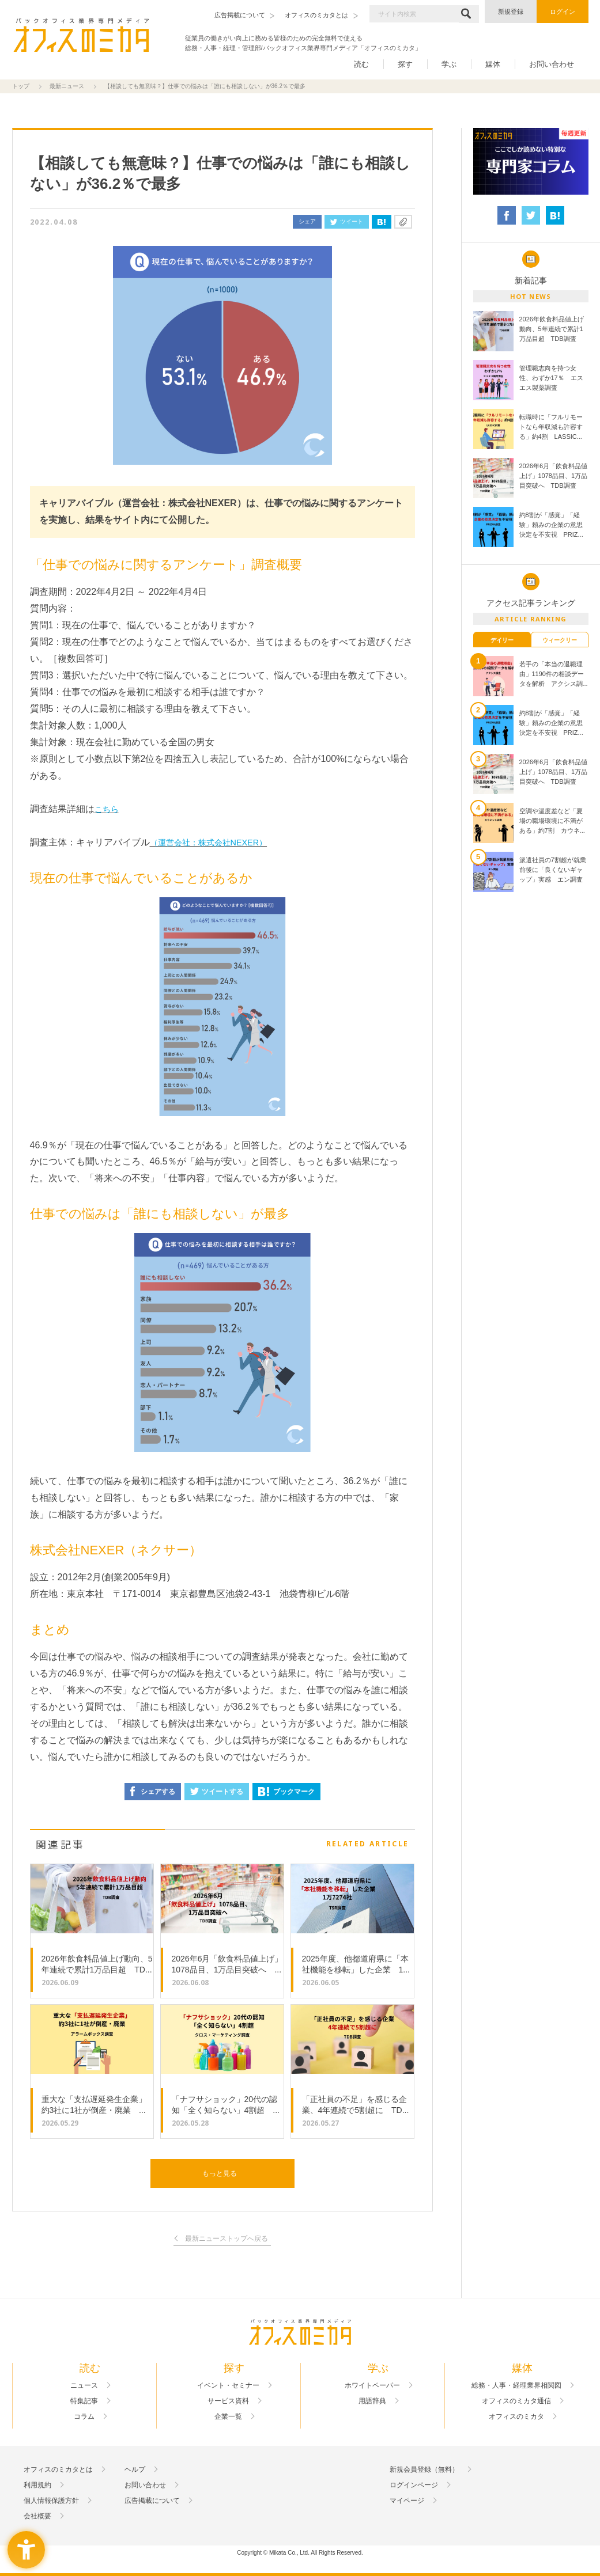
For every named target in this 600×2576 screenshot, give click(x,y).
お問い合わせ (551, 64)
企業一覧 (228, 2416)
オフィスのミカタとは (58, 2469)
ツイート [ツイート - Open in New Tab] (346, 221)
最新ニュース (67, 86)
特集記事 (84, 2400)
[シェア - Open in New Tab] (506, 215)
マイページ (407, 2500)
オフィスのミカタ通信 (516, 2400)
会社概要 (37, 2516)
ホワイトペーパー (372, 2385)
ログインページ (414, 2485)
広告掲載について (152, 2500)
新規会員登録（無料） (424, 2469)
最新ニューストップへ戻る (226, 2239)
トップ (20, 86)
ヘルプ (134, 2469)
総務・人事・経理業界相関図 (516, 2385)
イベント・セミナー (228, 2385)
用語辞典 (372, 2400)
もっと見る (219, 2173)
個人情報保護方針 (51, 2500)
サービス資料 (228, 2400)
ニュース (84, 2385)
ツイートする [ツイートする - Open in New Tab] (216, 1792)
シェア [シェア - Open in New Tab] (307, 221)
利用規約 (37, 2485)
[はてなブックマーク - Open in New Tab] (381, 222)
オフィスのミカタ (516, 2416)
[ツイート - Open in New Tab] (531, 215)
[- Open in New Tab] (530, 161)
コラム (84, 2416)
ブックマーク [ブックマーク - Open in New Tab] (286, 1791)
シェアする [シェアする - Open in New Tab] (152, 1791)
